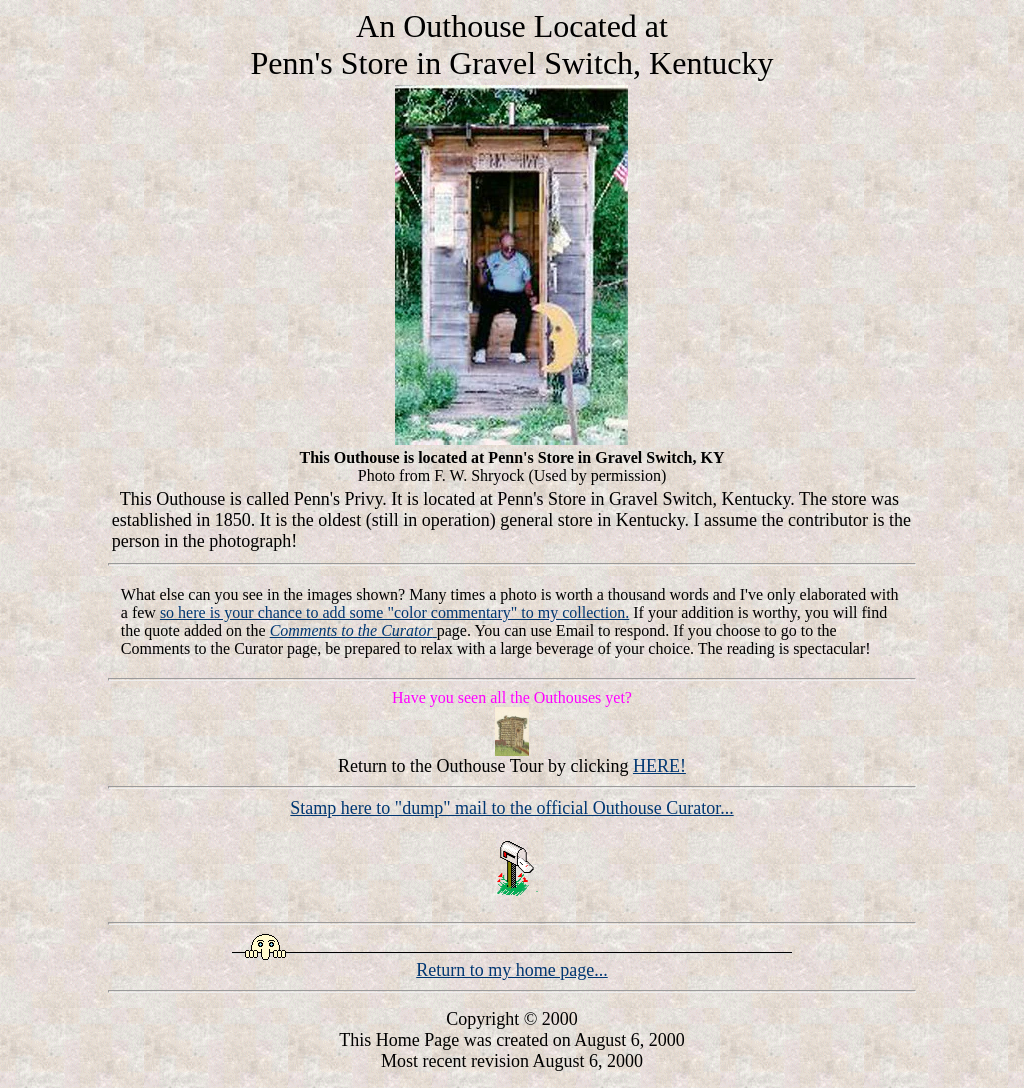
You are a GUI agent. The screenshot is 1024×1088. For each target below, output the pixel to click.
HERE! (659, 766)
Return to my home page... (511, 970)
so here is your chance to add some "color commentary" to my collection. (394, 612)
